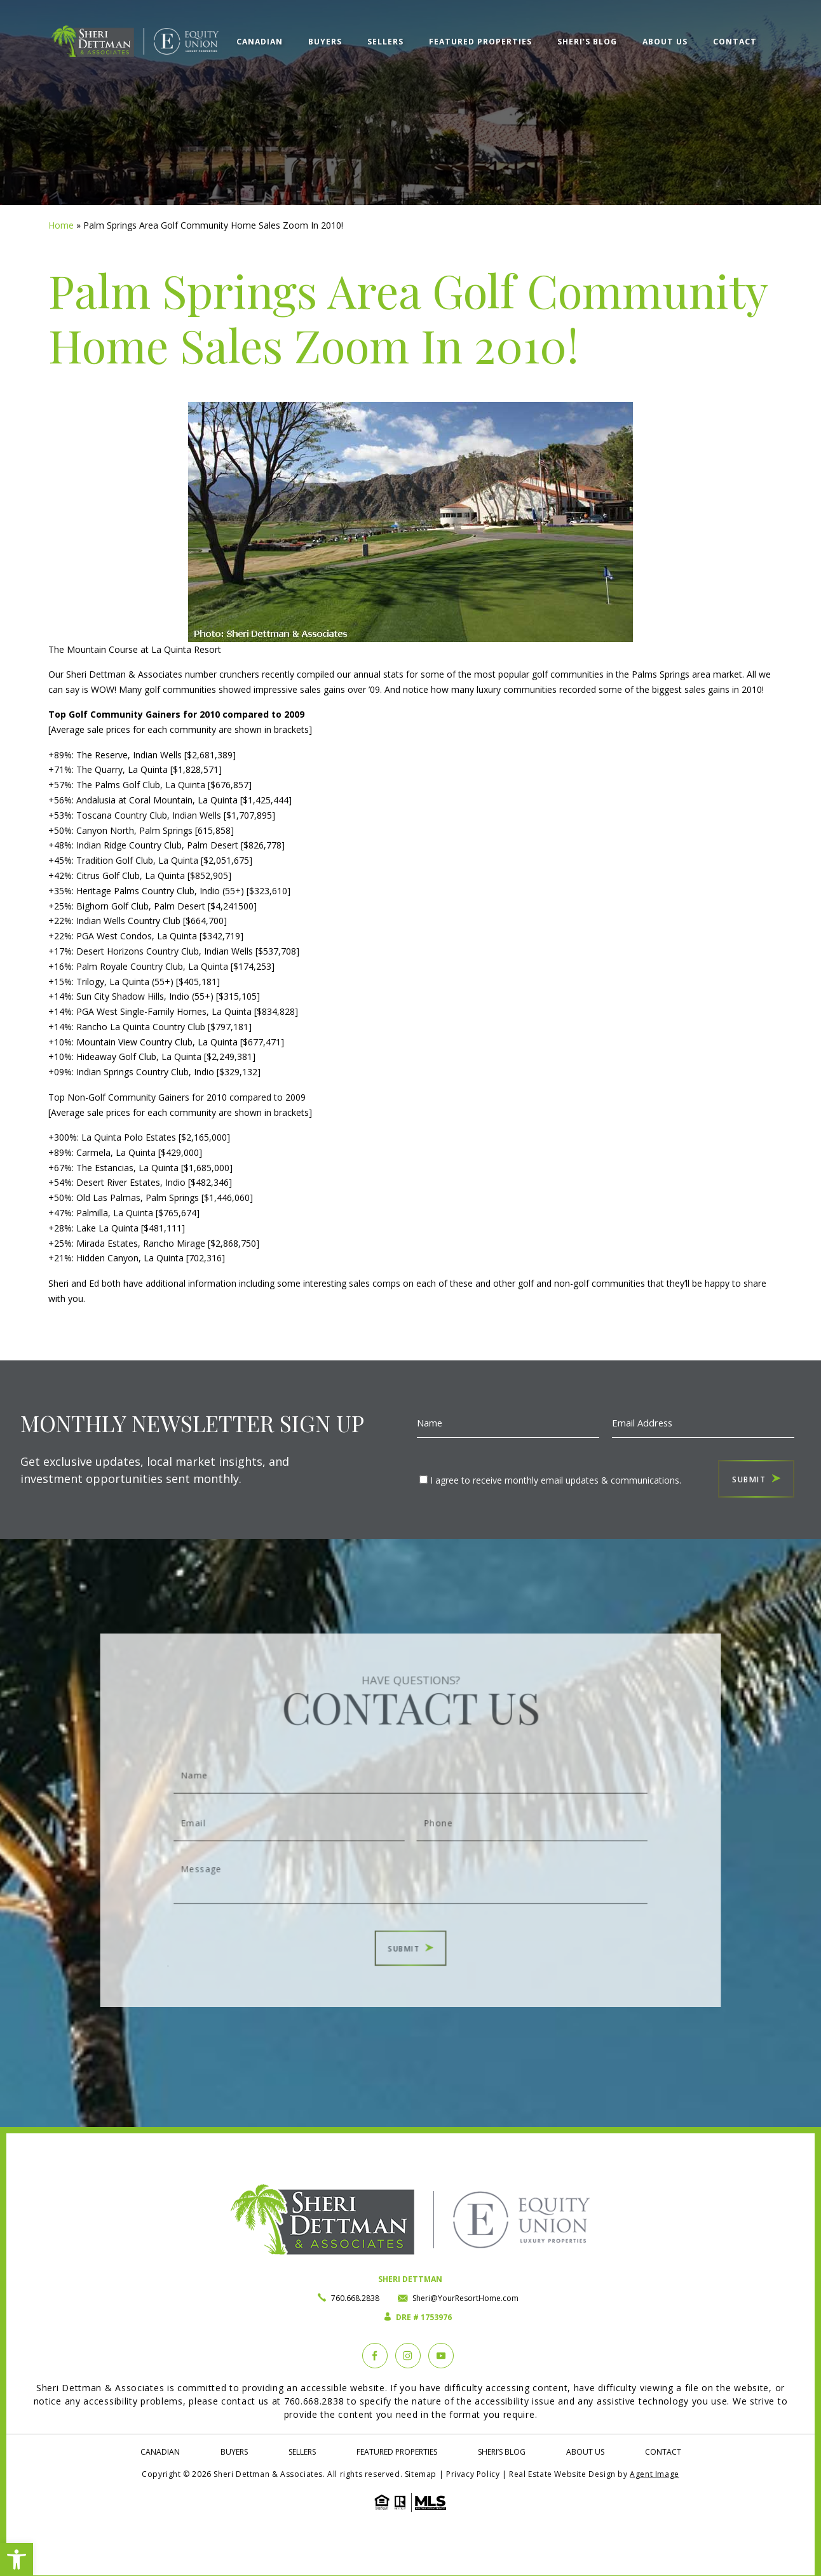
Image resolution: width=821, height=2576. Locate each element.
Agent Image (654, 2474)
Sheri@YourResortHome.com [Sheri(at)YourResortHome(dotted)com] (465, 2298)
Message (410, 1867)
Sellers (385, 41)
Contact (735, 41)
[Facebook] (375, 2355)
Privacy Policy (472, 2474)
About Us (665, 41)
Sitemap (421, 2474)
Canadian (259, 41)
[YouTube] (441, 2355)
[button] (16, 2559)
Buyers (325, 41)
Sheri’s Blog (587, 41)
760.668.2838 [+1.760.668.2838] (355, 2298)
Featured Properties (480, 41)
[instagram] (408, 2355)
